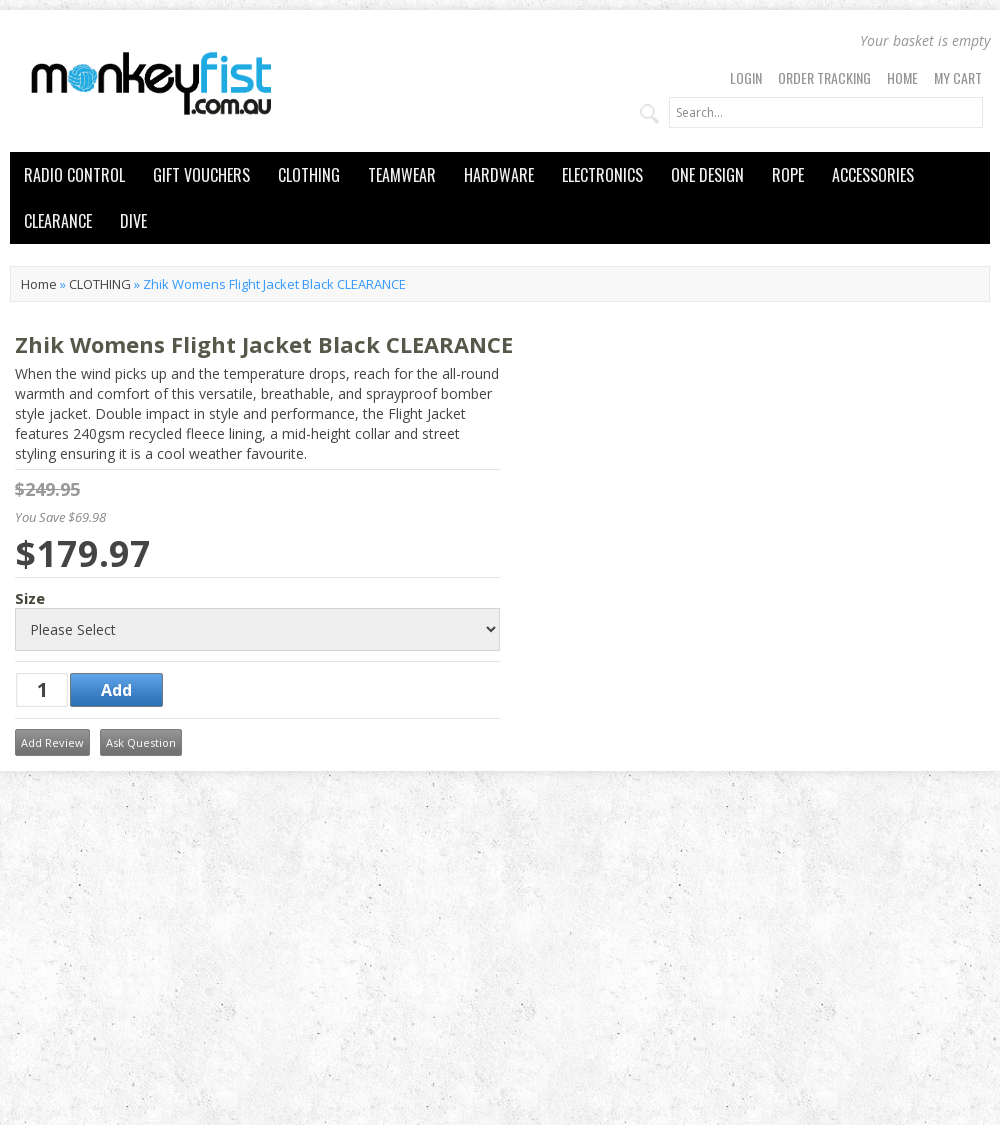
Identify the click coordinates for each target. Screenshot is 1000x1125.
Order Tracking (824, 77)
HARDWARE (499, 175)
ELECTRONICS (602, 175)
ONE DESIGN (707, 175)
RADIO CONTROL (74, 175)
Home (902, 77)
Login (746, 77)
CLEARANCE (58, 221)
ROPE (788, 175)
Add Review (52, 742)
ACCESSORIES (873, 175)
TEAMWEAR (402, 175)
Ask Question (141, 742)
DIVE (133, 221)
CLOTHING (309, 175)
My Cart (958, 77)
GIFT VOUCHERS (201, 175)
